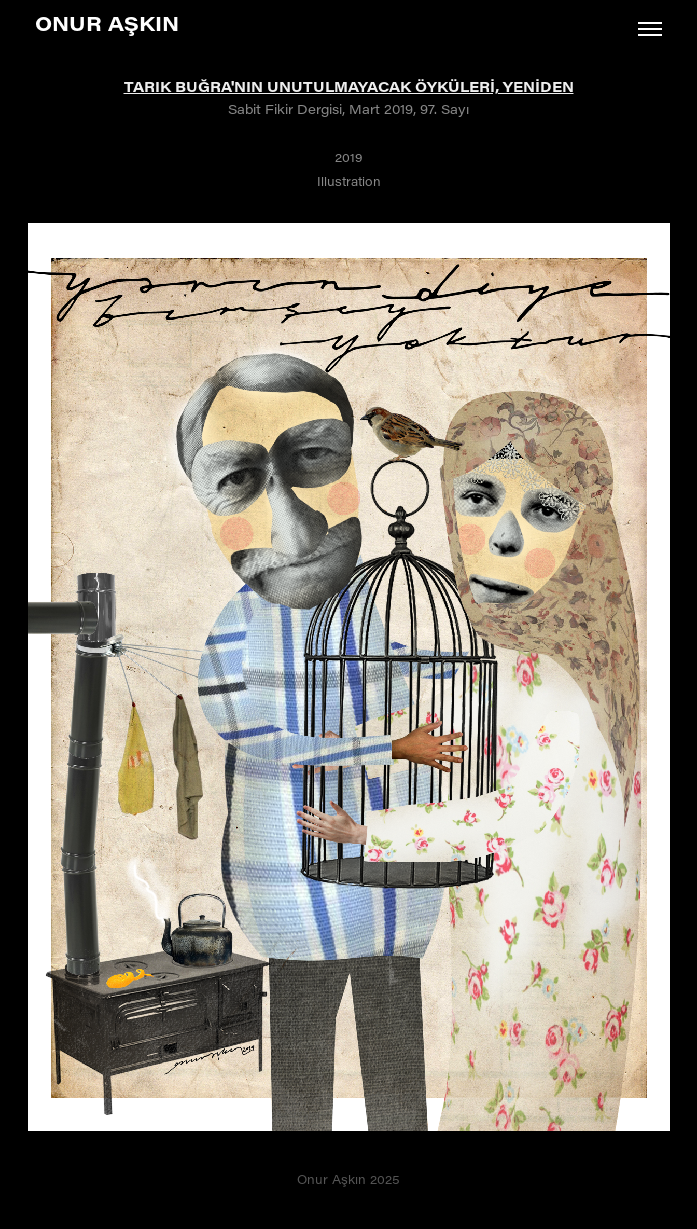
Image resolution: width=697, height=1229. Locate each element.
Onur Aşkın (107, 22)
